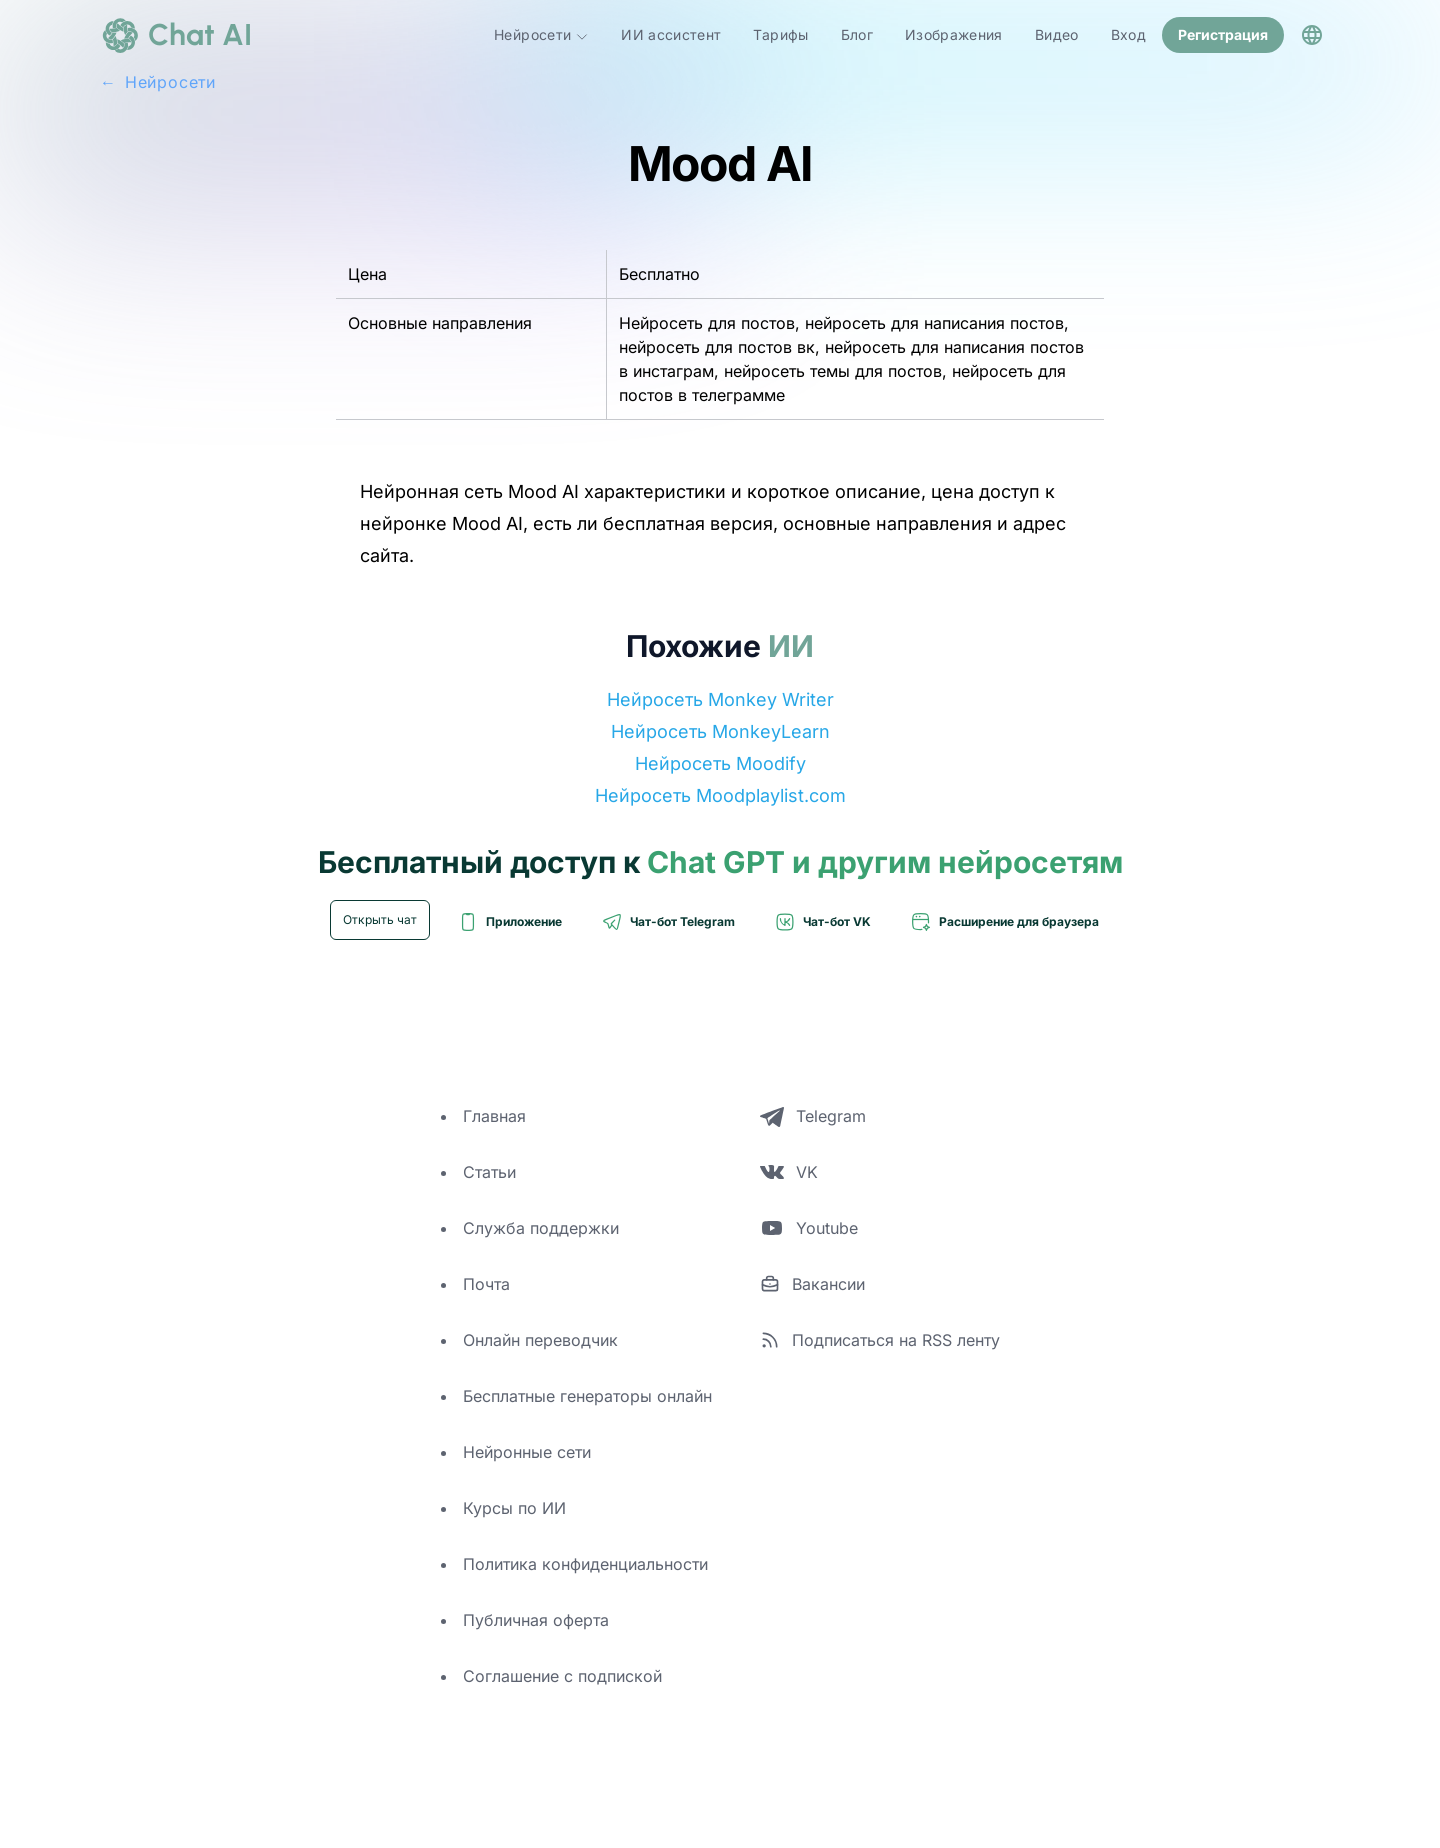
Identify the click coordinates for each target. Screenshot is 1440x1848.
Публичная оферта (536, 1620)
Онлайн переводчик (540, 1340)
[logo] (176, 35)
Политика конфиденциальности (585, 1564)
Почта (486, 1284)
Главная (494, 1116)
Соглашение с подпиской (562, 1676)
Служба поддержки (541, 1228)
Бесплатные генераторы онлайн (587, 1396)
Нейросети (541, 35)
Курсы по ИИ (514, 1508)
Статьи (489, 1172)
